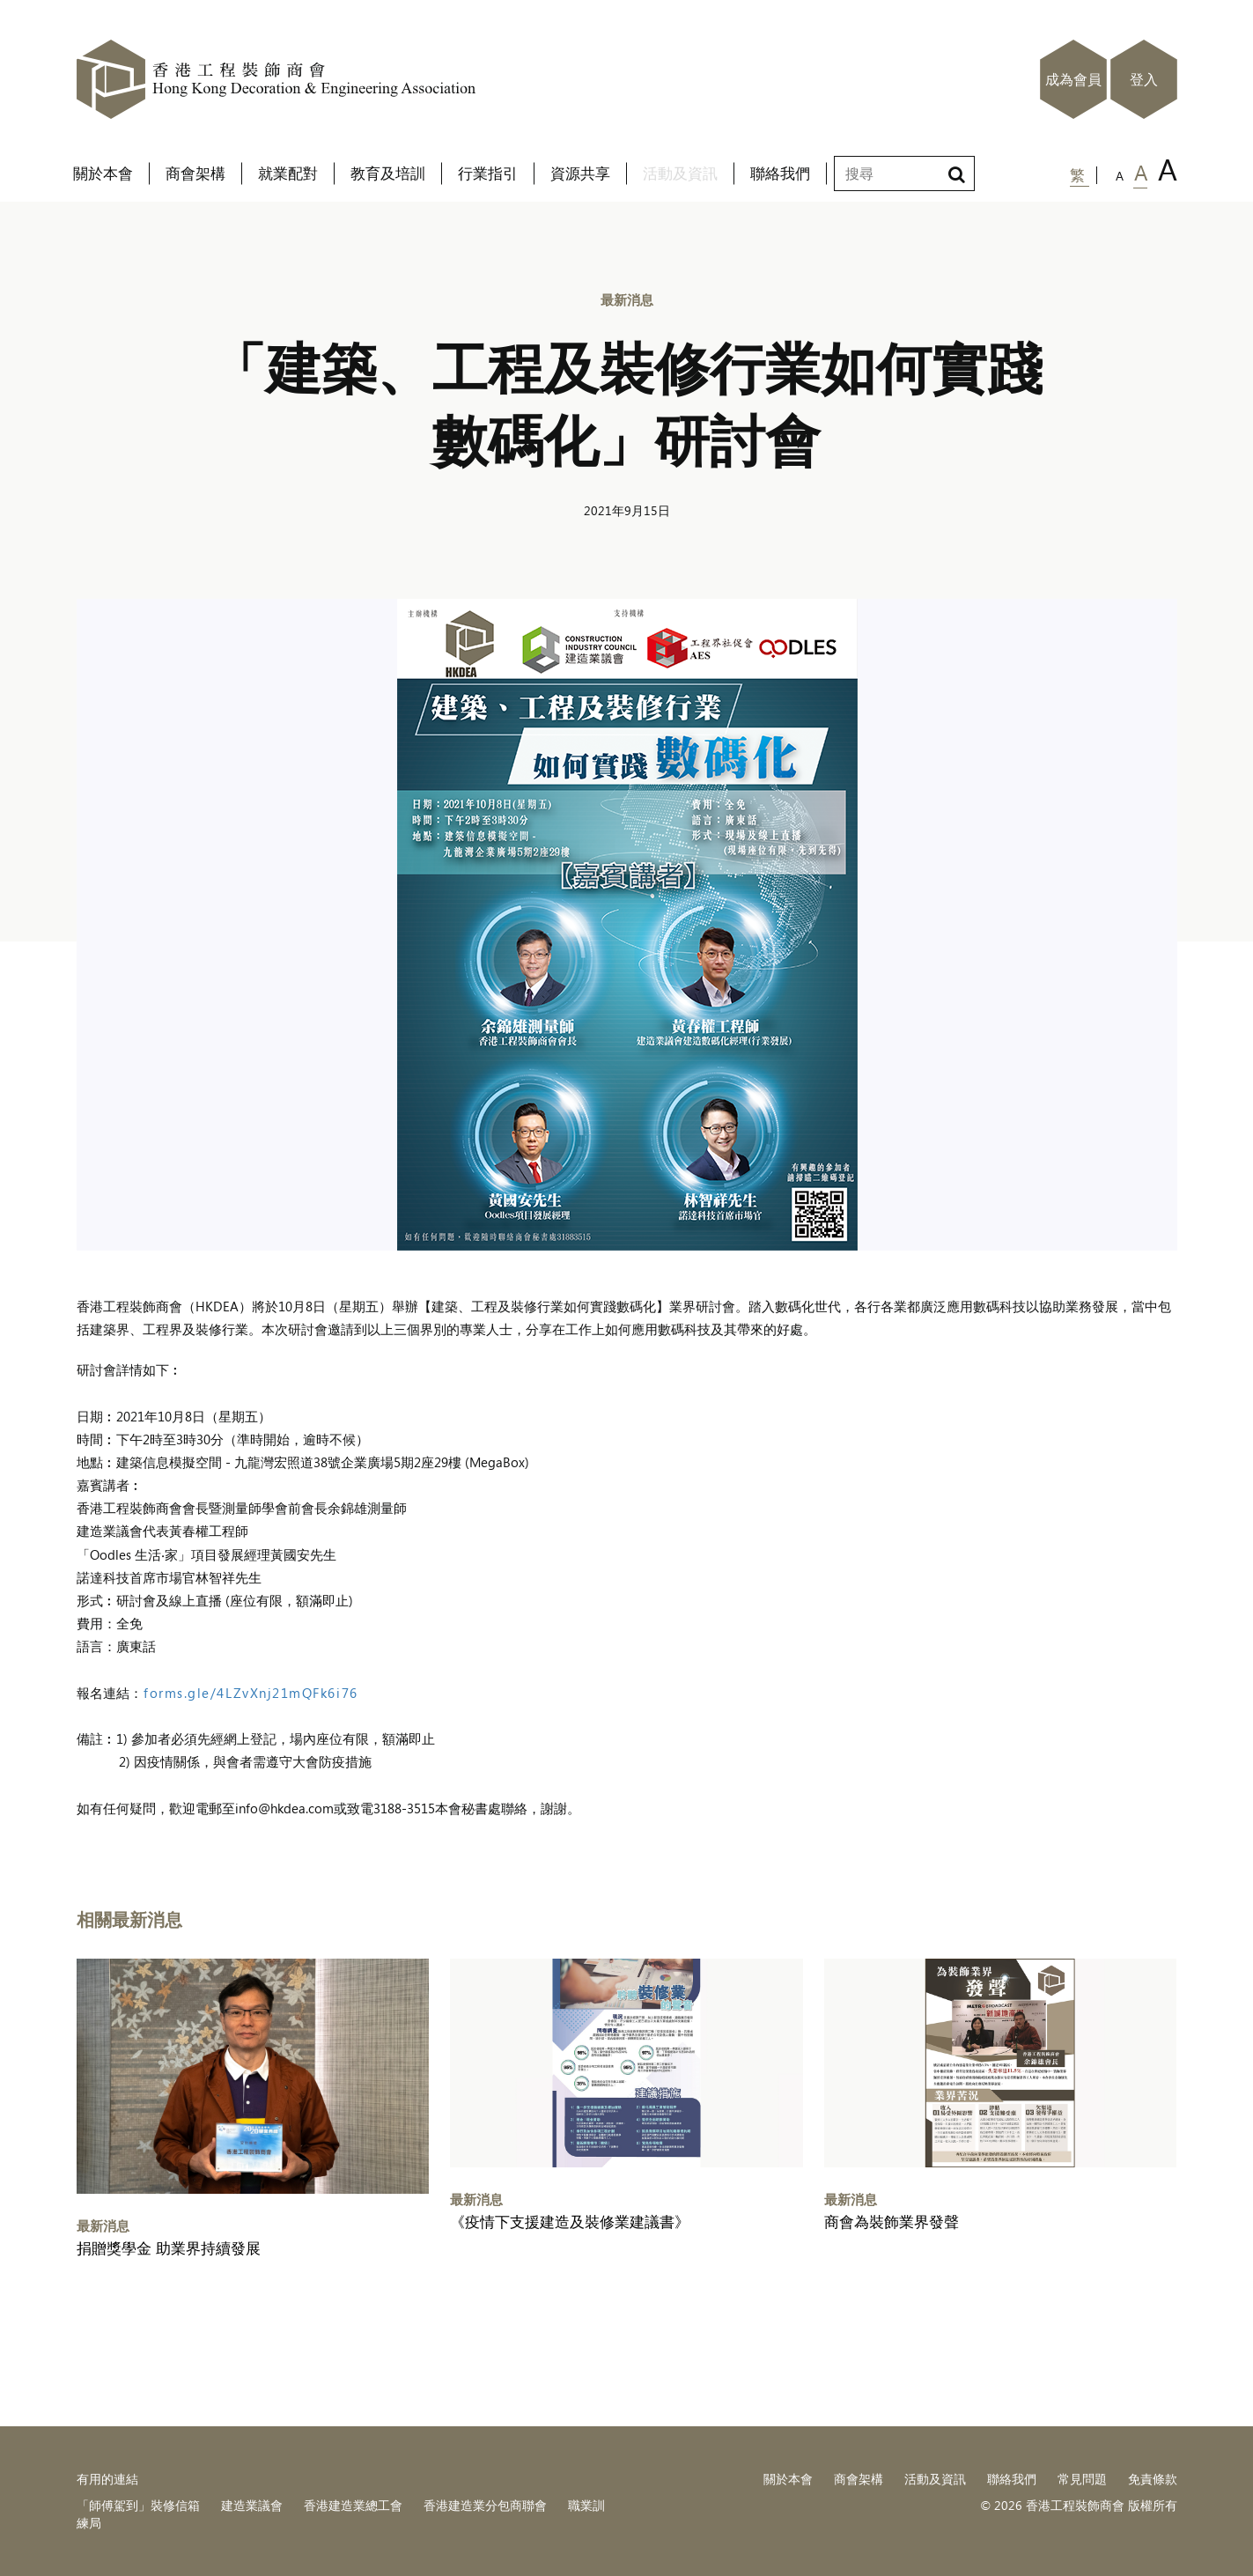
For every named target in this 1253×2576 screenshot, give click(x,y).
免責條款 (1152, 2478)
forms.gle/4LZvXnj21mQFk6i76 (251, 1692)
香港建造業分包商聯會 (485, 2505)
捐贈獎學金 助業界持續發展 (169, 2248)
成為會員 (1073, 79)
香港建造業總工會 (353, 2505)
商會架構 (858, 2478)
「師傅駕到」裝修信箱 (138, 2505)
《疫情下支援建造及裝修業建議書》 (569, 2221)
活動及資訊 (935, 2478)
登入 (1144, 79)
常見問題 (1082, 2478)
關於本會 (788, 2478)
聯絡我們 (1011, 2478)
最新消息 (627, 299)
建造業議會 (252, 2505)
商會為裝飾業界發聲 (891, 2221)
